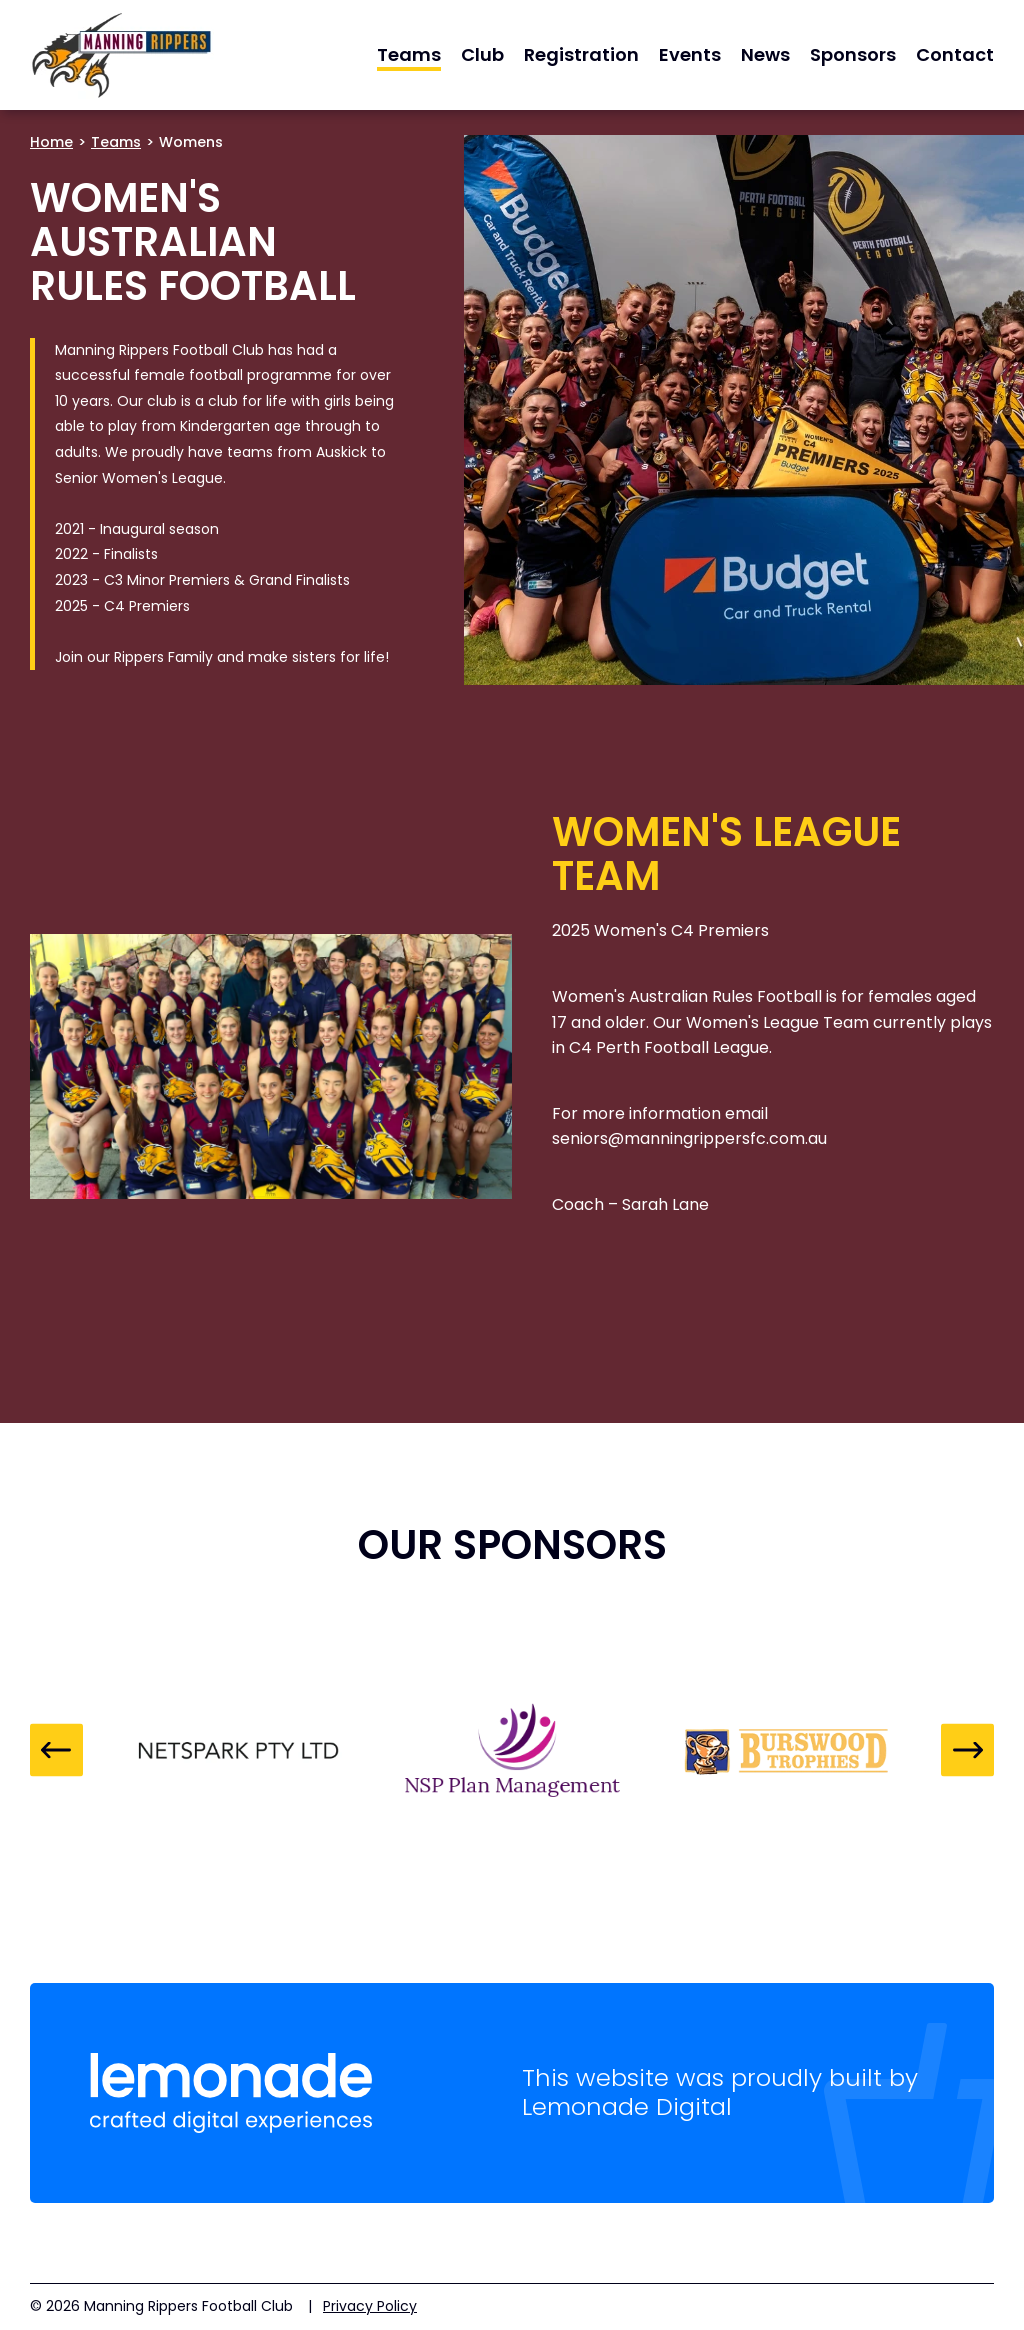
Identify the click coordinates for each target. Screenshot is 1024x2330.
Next (967, 1750)
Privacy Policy (370, 2306)
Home (51, 142)
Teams (116, 142)
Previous (56, 1750)
